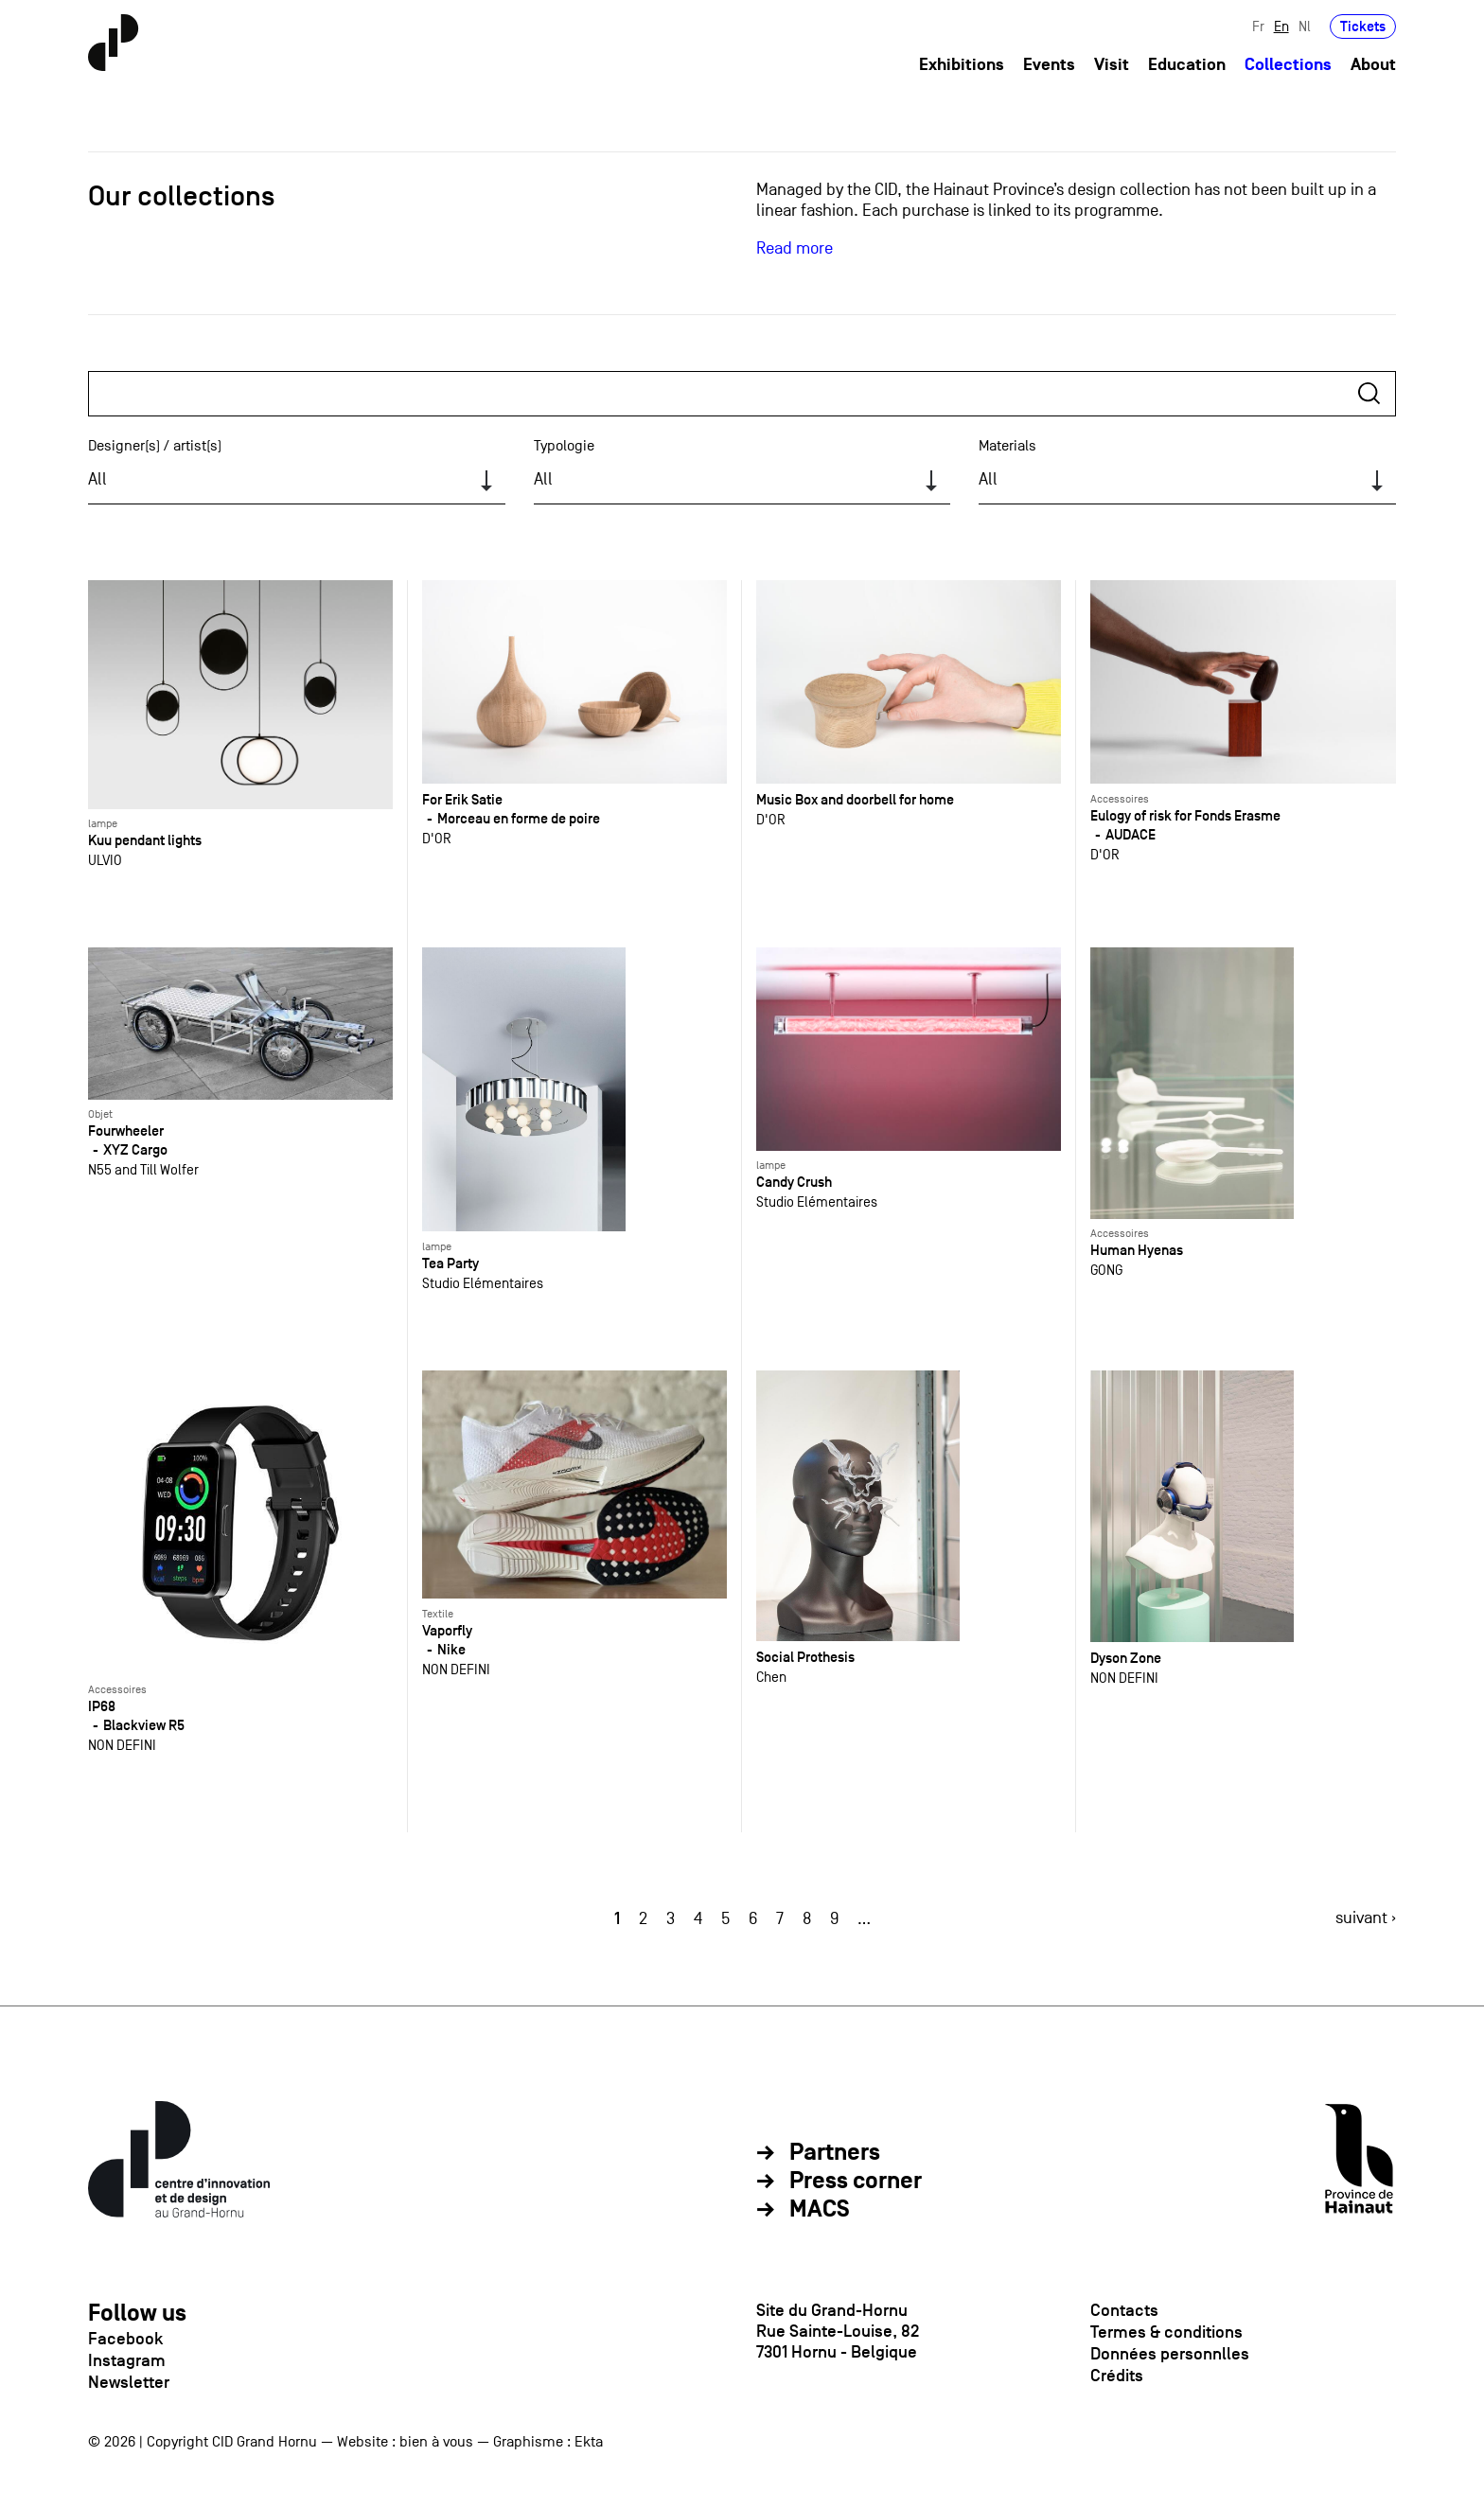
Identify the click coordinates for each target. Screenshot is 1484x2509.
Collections (1288, 65)
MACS (819, 2210)
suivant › (1365, 1918)
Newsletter (128, 2382)
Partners (834, 2153)
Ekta (588, 2441)
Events (1049, 65)
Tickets (1363, 26)
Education (1187, 65)
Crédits (1116, 2375)
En (1281, 26)
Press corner (855, 2181)
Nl (1304, 26)
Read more (794, 248)
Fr (1258, 26)
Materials (1007, 445)
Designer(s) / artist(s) (154, 445)
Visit (1111, 65)
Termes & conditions (1166, 2332)
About (1373, 65)
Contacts (1124, 2310)
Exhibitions (961, 65)
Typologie (564, 445)
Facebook (125, 2338)
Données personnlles (1169, 2353)
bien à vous (436, 2441)
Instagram (127, 2360)
